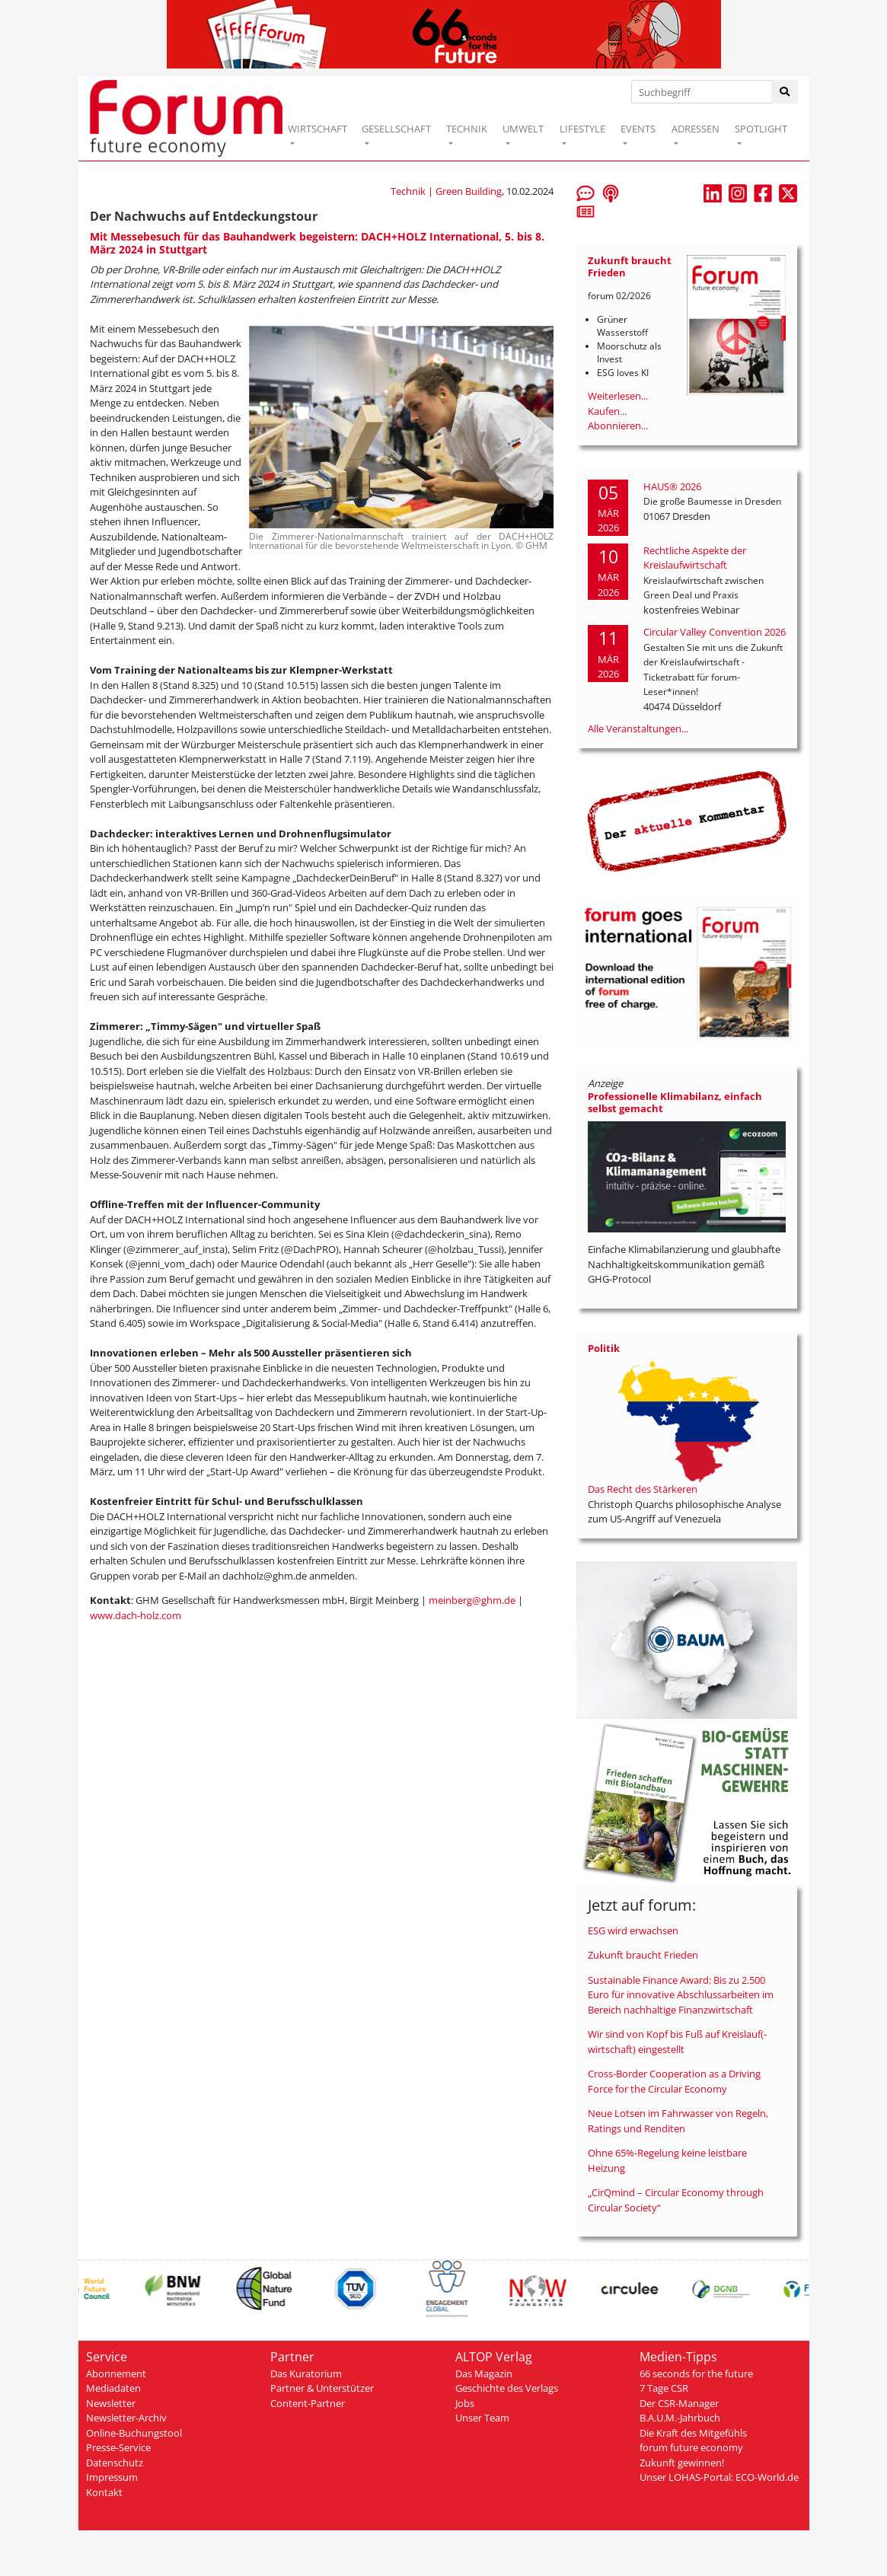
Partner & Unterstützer (322, 2388)
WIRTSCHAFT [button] (317, 128)
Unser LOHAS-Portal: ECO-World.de (719, 2477)
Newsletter (111, 2403)
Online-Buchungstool (134, 2433)
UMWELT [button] (523, 128)
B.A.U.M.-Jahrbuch (680, 2418)
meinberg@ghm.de (472, 1600)
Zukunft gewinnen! (682, 2462)
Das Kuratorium (306, 2373)
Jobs (464, 2403)
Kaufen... (607, 411)
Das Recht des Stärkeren (642, 1489)
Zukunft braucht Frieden (643, 1955)
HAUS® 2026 (672, 486)
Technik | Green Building (446, 191)
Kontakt (104, 2492)
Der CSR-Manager (679, 2403)
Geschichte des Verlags (506, 2388)
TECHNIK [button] (466, 128)
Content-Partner (307, 2403)
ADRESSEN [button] (695, 128)
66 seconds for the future (696, 2373)
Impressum (112, 2477)
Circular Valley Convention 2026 (714, 632)
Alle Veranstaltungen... (638, 728)
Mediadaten (113, 2388)
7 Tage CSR (664, 2388)
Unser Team (482, 2418)
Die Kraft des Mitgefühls (693, 2433)
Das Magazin (483, 2373)
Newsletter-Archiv (126, 2418)
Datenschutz (114, 2462)
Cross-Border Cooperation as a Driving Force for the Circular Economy (674, 2081)
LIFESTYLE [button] (582, 128)
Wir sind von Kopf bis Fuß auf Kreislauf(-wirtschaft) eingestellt (677, 2041)
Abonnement (116, 2373)
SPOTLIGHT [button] (761, 128)
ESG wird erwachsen (633, 1930)
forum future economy (691, 2447)
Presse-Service (118, 2447)
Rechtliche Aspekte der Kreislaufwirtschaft (694, 558)
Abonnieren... (618, 425)
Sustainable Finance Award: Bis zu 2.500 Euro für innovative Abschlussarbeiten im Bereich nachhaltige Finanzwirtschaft (681, 1994)
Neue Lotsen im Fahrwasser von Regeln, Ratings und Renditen (678, 2120)
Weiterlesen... (618, 396)
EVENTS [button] (638, 128)
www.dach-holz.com (135, 1615)
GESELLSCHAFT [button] (396, 128)
